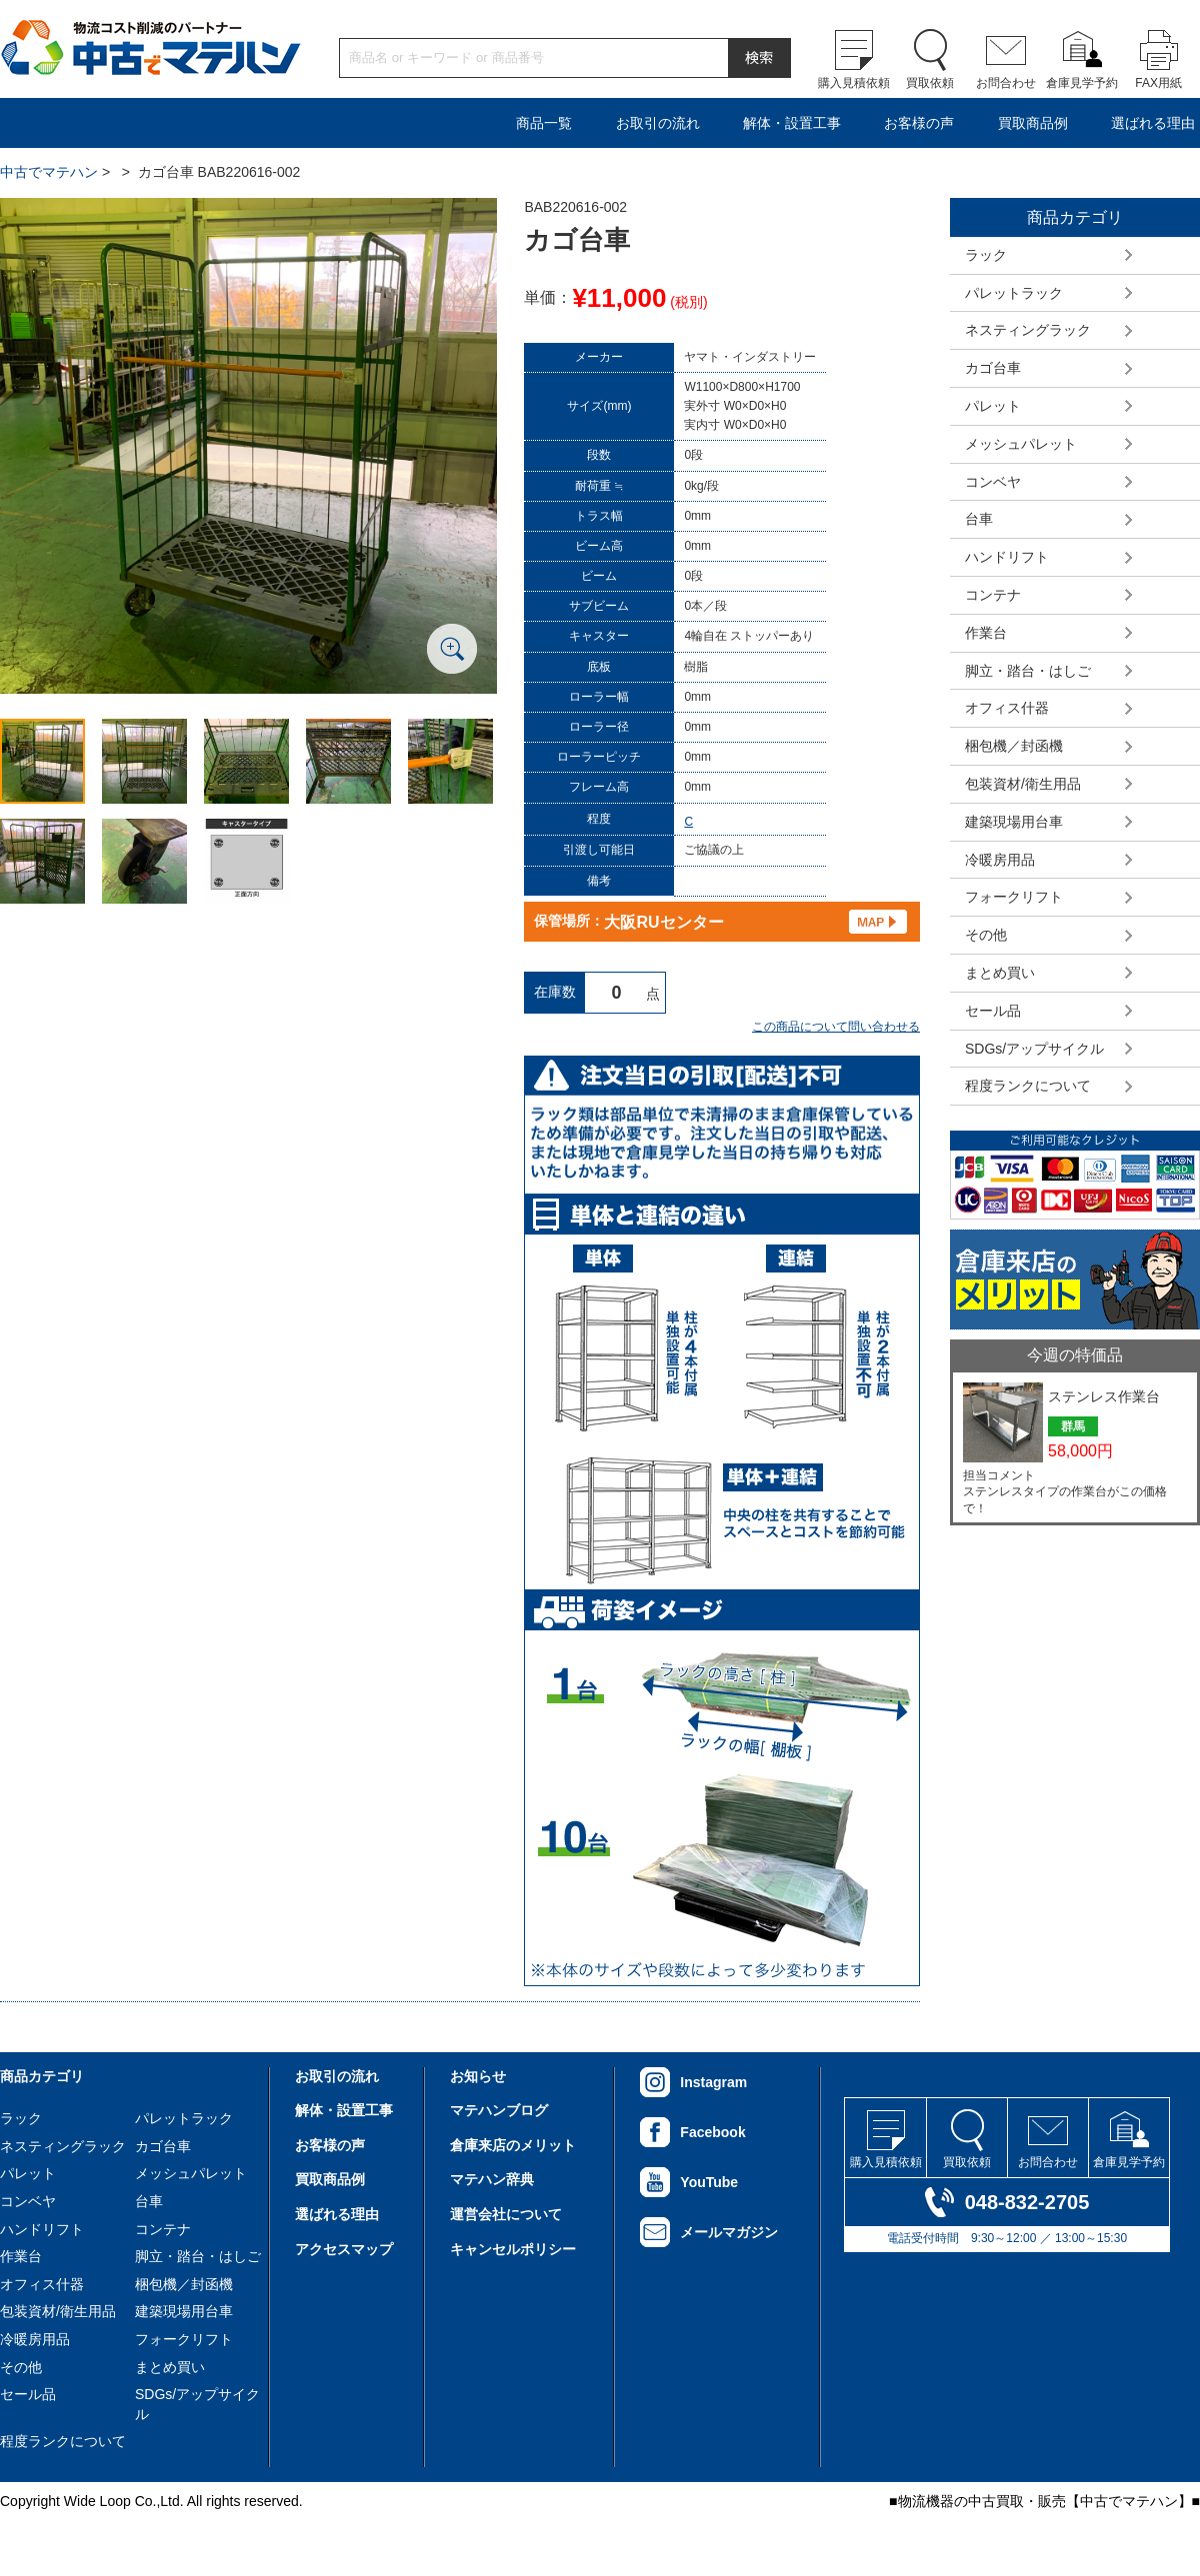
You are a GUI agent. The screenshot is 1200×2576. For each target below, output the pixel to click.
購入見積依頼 (854, 83)
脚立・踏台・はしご (1028, 671)
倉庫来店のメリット (513, 2145)
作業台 (986, 633)
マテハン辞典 (492, 2179)
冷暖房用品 (1000, 860)
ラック (986, 255)
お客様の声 (919, 123)
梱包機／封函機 (1014, 746)
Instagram (713, 2082)
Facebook (712, 2132)
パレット (993, 406)
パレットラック (1014, 293)
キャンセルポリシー (513, 2249)
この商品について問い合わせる (836, 1027)
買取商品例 (1033, 123)
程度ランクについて (1028, 1086)
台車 (979, 519)
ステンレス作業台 (1104, 1396)
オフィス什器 (1007, 708)
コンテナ (993, 595)
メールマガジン (729, 2232)
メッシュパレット (1021, 444)
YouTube (709, 2182)
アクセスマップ (344, 2249)
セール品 (993, 1011)
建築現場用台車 (1014, 822)
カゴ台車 (993, 368)
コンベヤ (993, 482)
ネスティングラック (1028, 330)
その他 (986, 935)
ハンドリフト (1007, 557)
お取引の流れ (658, 123)
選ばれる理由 (1153, 123)
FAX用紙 (1158, 83)
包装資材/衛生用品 (1023, 784)
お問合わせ (1006, 83)
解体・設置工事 (792, 123)
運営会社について (506, 2214)
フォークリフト (1014, 897)
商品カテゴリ (42, 2076)
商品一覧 (544, 123)
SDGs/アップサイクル (1034, 1049)
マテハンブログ (499, 2110)
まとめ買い (1000, 973)
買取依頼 (930, 83)
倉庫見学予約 (1082, 83)
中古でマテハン (49, 172)
